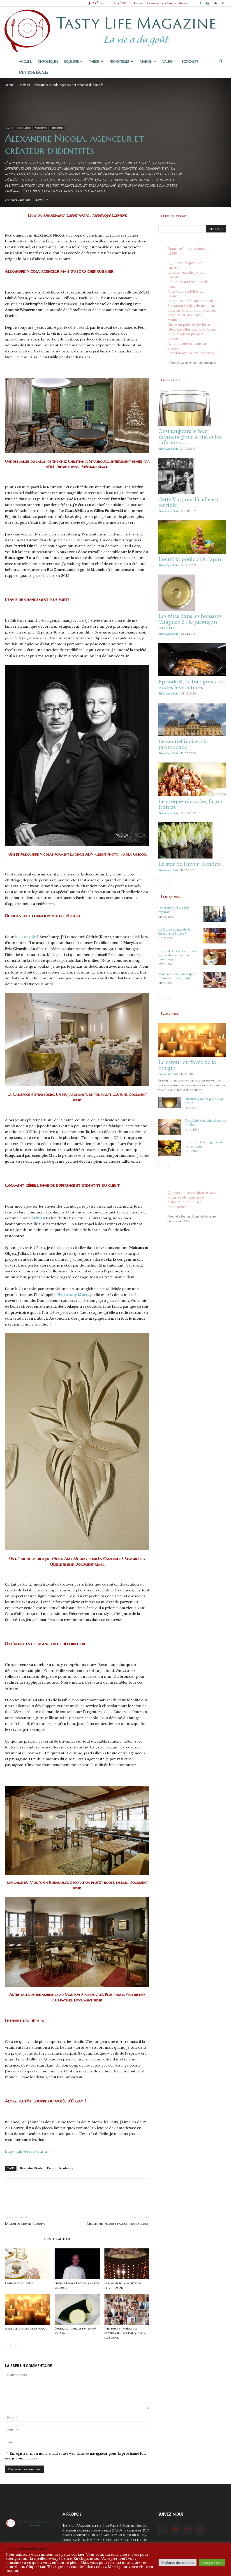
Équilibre (73, 62)
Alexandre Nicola (30, 2168)
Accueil (25, 62)
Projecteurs (121, 62)
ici (137, 937)
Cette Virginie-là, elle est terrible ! (188, 502)
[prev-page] (8, 2346)
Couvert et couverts (19, 2283)
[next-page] (15, 2346)
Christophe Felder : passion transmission (118, 2223)
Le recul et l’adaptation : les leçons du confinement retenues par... (177, 955)
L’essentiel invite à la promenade (183, 744)
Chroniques (48, 62)
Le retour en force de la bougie (26, 2328)
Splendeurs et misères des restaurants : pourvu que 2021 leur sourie (125, 2333)
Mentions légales (33, 72)
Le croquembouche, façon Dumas (190, 804)
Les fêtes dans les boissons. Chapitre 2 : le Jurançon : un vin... (190, 622)
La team (138, 3)
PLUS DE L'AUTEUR (57, 2239)
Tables (96, 62)
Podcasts (190, 62)
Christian (37, 1218)
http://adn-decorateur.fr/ (27, 2151)
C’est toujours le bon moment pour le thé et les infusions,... (189, 437)
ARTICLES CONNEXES (23, 2239)
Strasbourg (66, 2168)
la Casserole (25, 937)
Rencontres (57, 127)
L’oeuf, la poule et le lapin (189, 559)
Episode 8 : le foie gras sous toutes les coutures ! (191, 684)
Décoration (24, 127)
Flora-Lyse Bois (20, 200)
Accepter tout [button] (212, 2563)
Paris (50, 2168)
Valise (169, 62)
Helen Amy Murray (74, 1295)
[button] (220, 62)
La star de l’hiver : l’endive (25, 2223)
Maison (148, 62)
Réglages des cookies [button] (177, 2563)
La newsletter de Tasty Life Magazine (168, 3)
